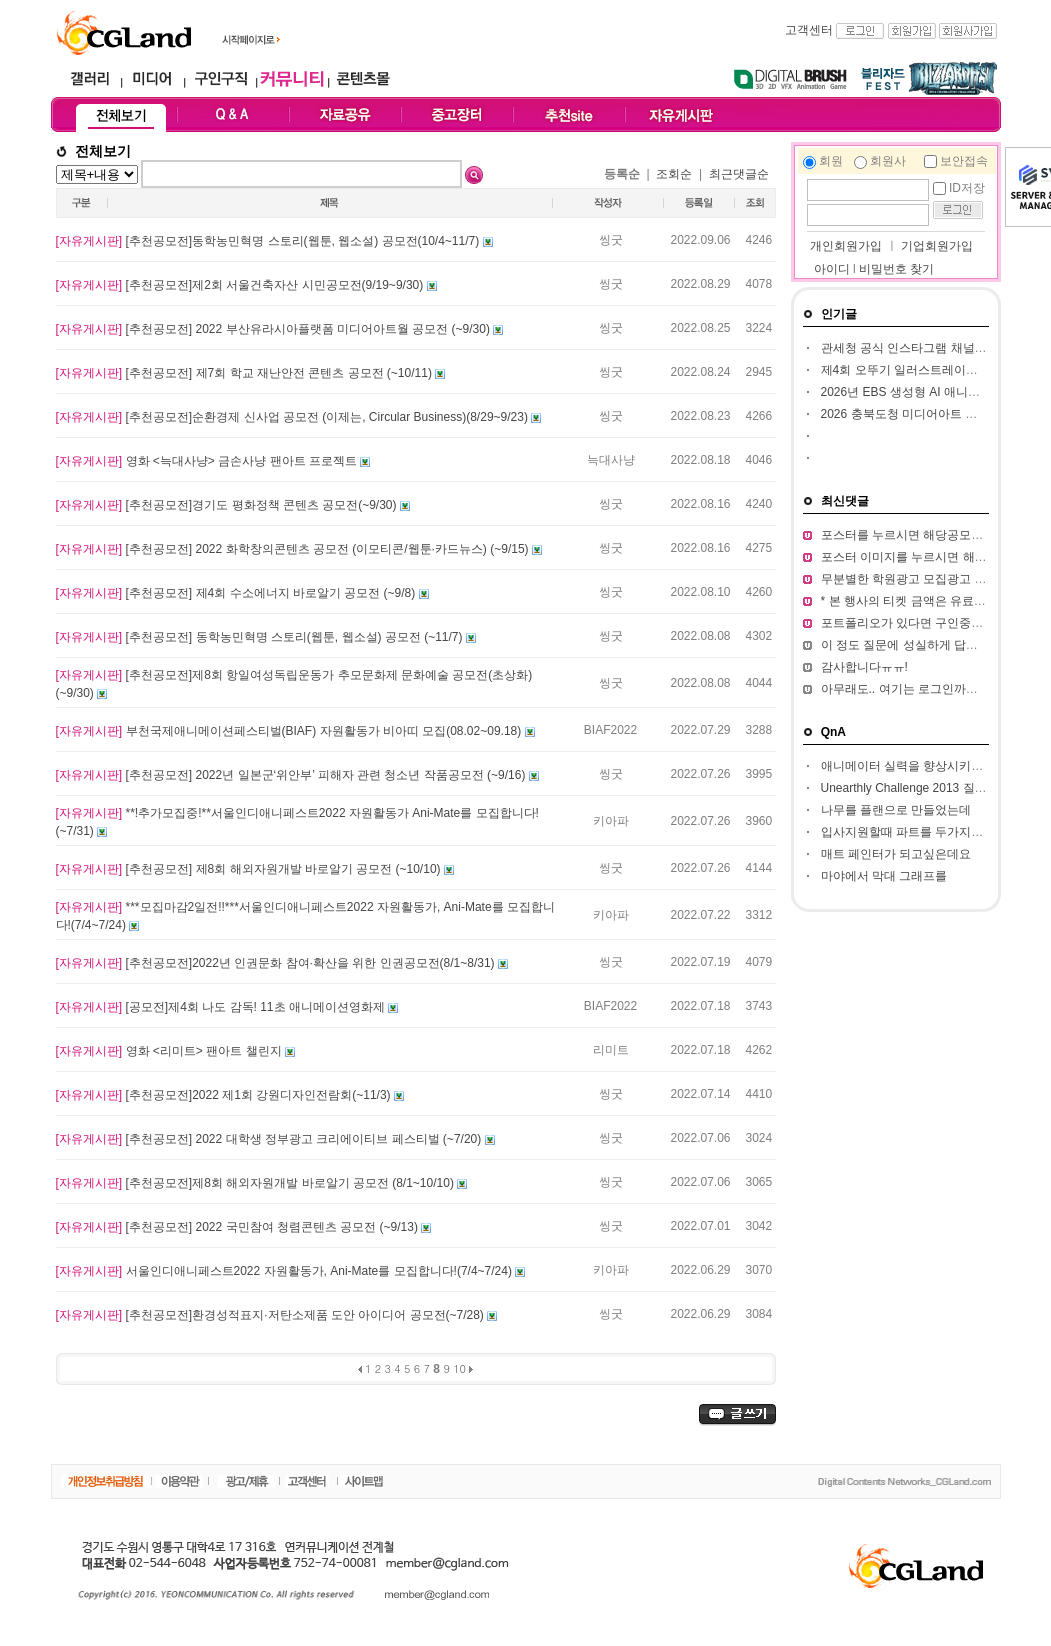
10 (459, 1368)
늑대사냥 (611, 460)
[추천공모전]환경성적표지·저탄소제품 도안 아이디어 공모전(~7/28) (272, 1315)
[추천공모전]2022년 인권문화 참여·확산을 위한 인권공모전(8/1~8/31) (277, 963)
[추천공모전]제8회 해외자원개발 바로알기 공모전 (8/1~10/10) (257, 1183)
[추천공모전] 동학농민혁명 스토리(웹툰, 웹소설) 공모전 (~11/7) (261, 637)
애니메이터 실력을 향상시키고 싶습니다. (929, 766)
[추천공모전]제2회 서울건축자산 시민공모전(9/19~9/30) (241, 285)
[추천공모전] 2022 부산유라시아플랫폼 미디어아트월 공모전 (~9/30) (275, 329)
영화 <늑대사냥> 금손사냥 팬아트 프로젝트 (208, 461)
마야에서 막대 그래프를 (884, 876)
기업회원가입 (937, 246)
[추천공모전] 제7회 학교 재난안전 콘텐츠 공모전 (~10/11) (246, 373)
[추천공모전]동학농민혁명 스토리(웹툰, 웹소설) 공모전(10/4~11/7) (269, 241)
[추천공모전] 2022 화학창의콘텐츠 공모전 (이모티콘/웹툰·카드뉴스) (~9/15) (294, 549)
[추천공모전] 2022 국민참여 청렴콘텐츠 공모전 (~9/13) (239, 1227)
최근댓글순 (739, 174)
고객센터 (809, 30)
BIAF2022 (610, 730)
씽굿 (611, 240)
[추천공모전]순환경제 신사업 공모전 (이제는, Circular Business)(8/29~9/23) (294, 417)
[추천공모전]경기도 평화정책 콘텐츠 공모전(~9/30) (228, 505)
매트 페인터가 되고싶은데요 (896, 854)
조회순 (674, 174)
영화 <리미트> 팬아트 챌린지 (170, 1051)
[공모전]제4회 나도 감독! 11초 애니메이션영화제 (222, 1007)
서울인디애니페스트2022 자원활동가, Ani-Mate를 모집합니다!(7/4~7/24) (286, 1271)
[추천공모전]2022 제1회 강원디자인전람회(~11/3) (225, 1095)
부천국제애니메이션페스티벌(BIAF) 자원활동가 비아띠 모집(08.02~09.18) (290, 731)
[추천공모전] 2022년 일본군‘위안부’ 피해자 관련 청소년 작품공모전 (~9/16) (292, 775)
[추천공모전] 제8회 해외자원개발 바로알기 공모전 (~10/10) (250, 869)
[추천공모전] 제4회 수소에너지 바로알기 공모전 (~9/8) (237, 593)
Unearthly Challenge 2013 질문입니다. (923, 788)
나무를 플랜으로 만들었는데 (896, 810)
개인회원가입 (844, 246)
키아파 (611, 821)
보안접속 (964, 161)
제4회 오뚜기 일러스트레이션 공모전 (919, 370)
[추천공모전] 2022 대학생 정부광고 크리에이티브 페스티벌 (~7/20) (270, 1139)
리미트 (611, 1050)
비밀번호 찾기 (896, 269)
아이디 (832, 269)
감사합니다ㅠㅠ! (864, 667)
